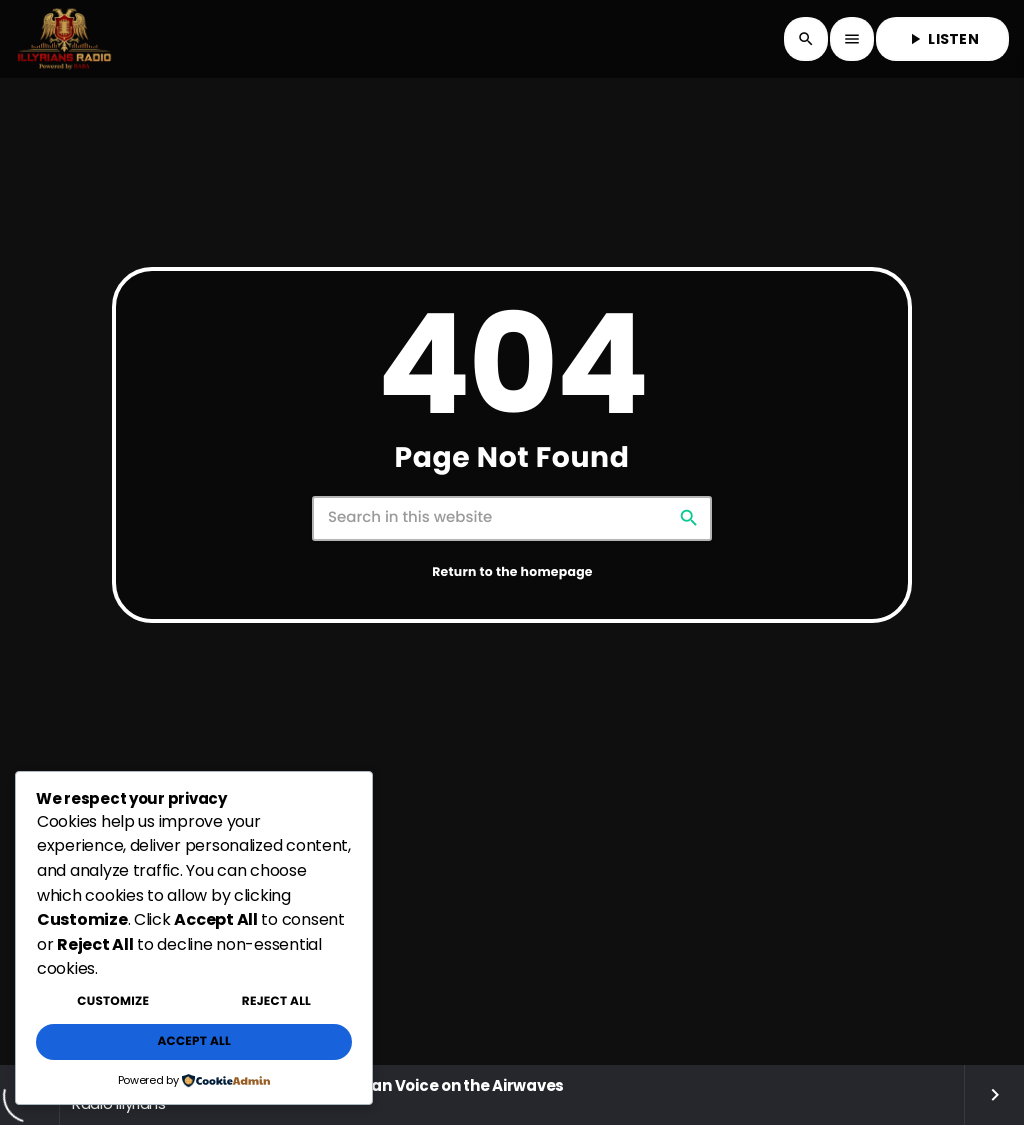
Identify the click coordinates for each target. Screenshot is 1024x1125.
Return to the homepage (512, 572)
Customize (113, 1001)
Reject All (276, 1001)
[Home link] (64, 39)
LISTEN (942, 39)
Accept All (193, 1041)
